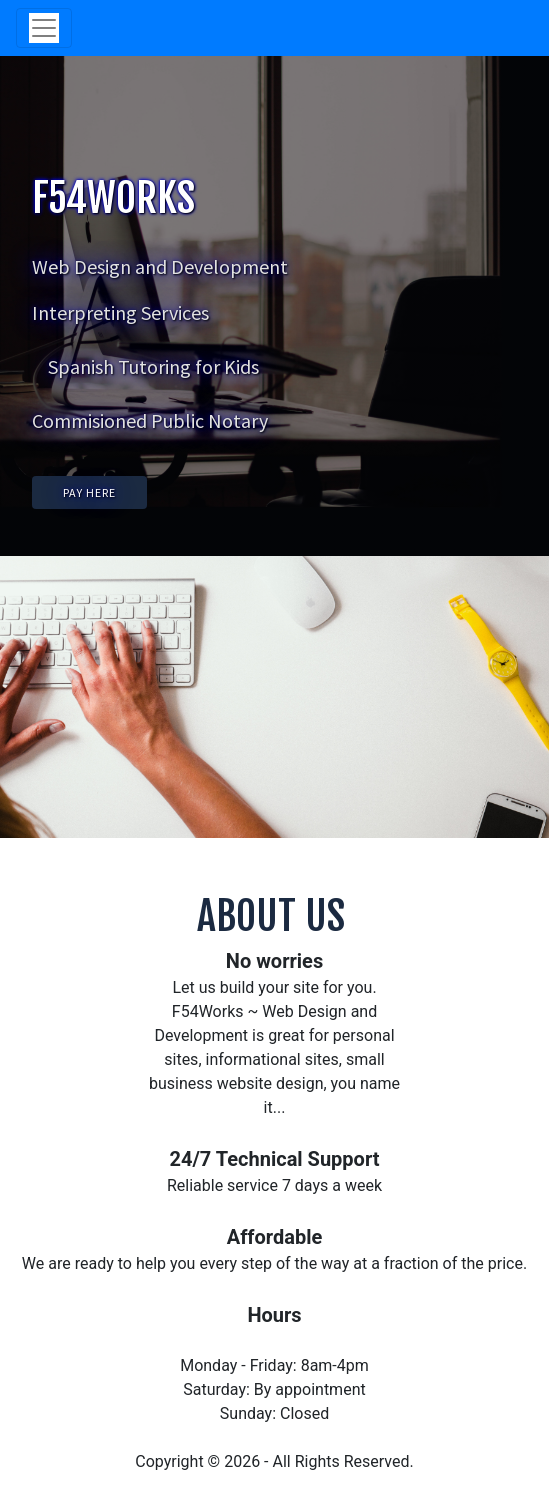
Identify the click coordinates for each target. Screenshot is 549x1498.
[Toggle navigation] (44, 28)
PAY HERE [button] (89, 492)
